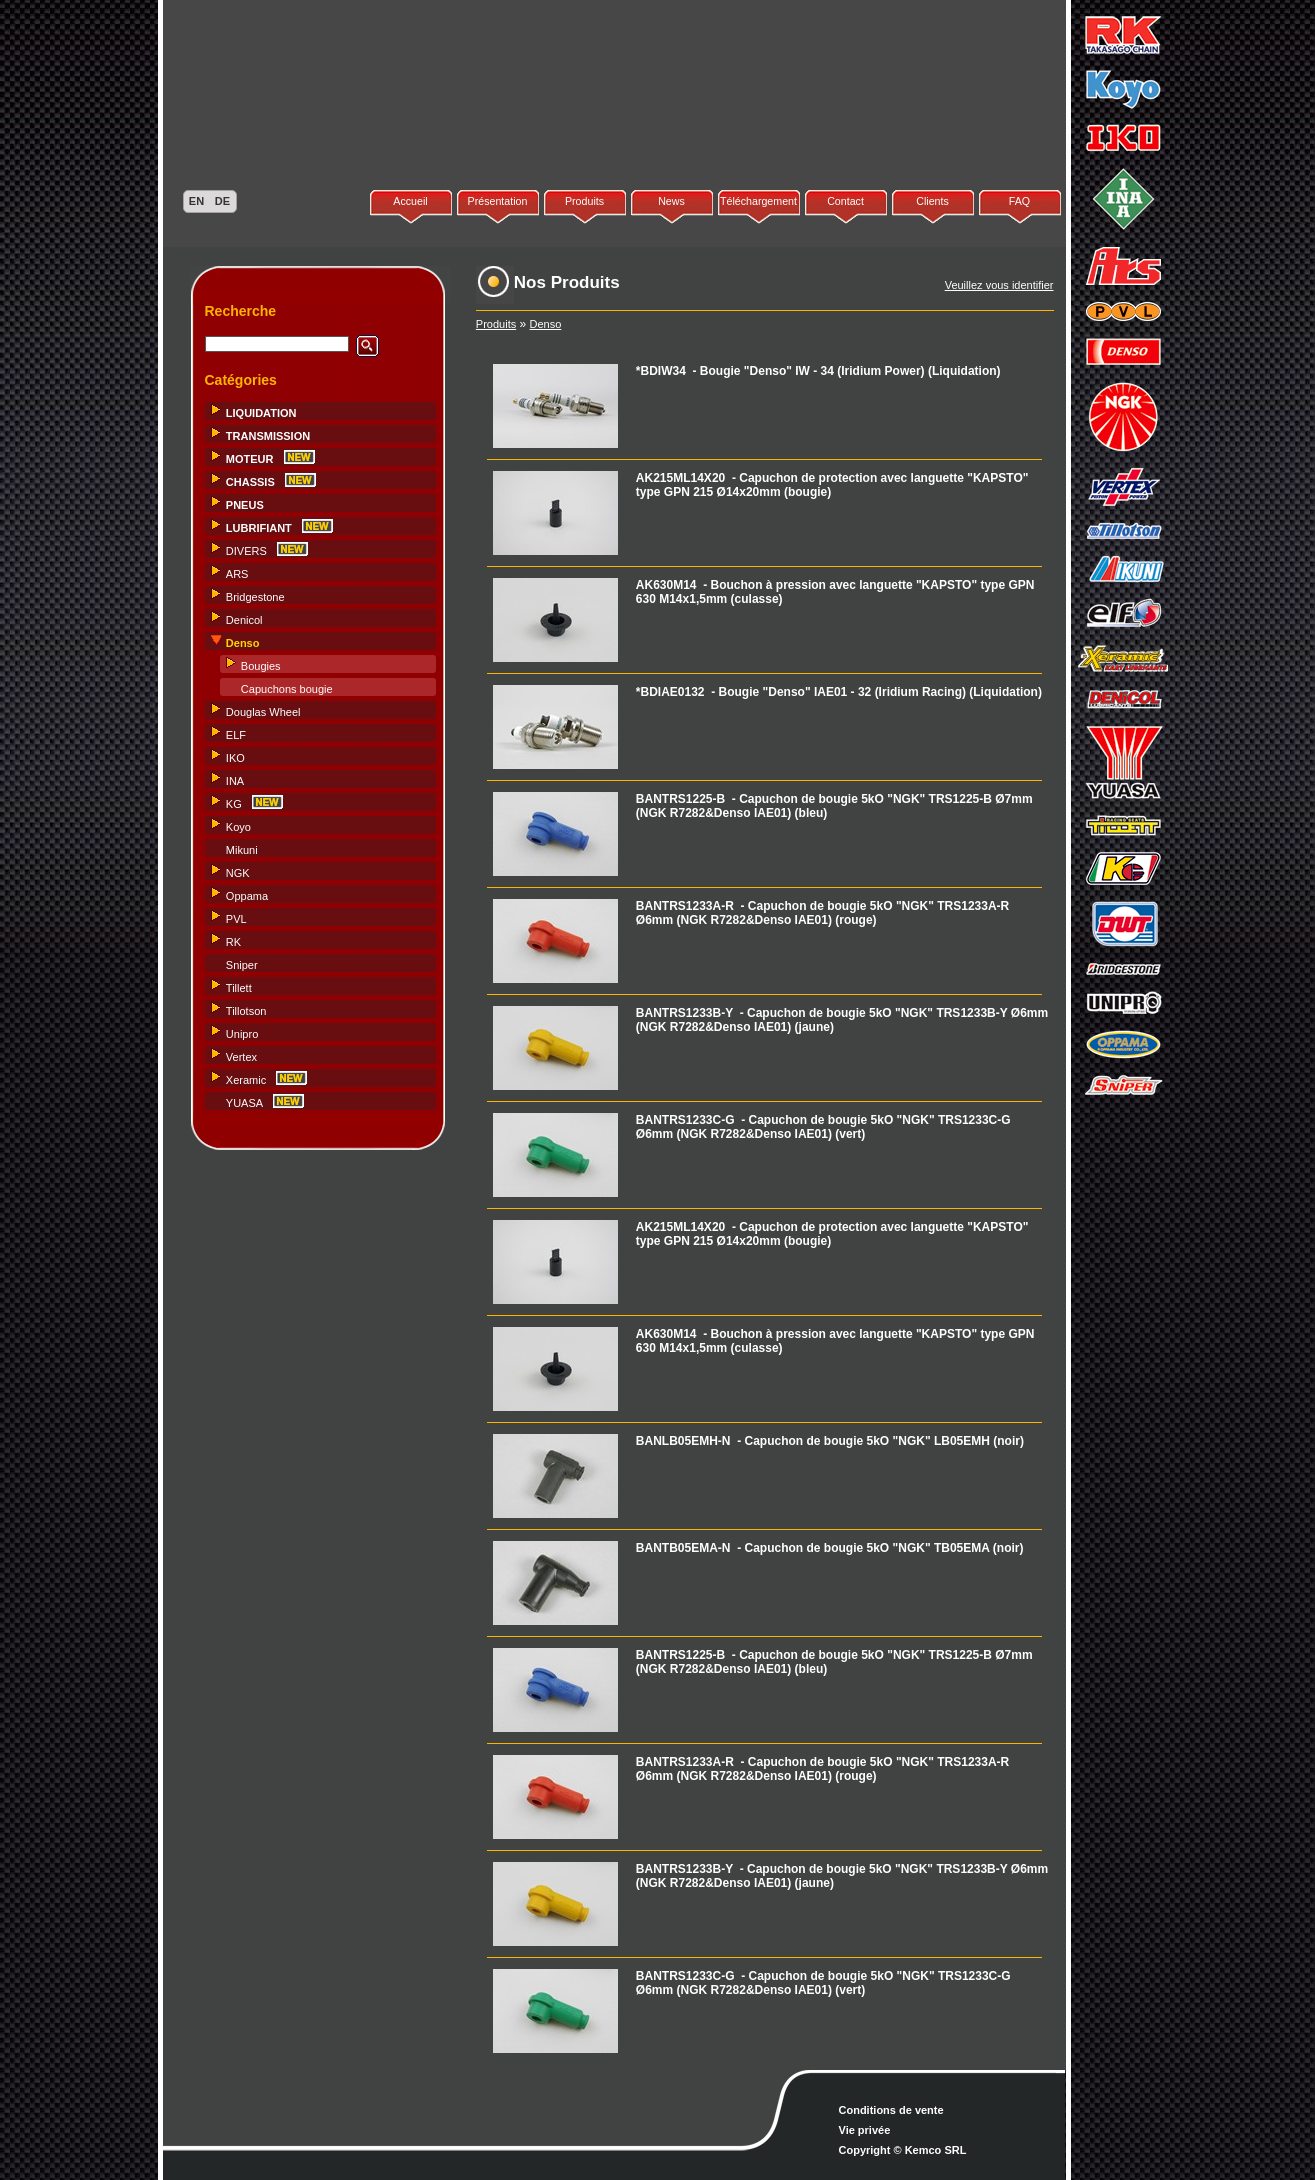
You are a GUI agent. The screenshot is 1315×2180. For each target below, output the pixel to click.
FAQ (1019, 201)
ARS (237, 574)
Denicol (244, 620)
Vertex (241, 1057)
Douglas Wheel (263, 712)
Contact (845, 201)
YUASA (244, 1103)
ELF (236, 735)
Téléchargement (758, 201)
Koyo (238, 827)
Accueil (410, 201)
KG (234, 804)
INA (235, 781)
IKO (235, 758)
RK (233, 942)
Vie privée (865, 2130)
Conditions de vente (891, 2110)
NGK (238, 873)
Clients (932, 201)
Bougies (261, 666)
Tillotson (246, 1011)
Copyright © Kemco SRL (903, 2150)
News (671, 201)
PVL (236, 919)
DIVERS (246, 551)
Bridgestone (255, 597)
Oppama (247, 896)
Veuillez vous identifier (999, 285)
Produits (584, 201)
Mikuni (242, 850)
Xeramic (246, 1080)
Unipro (242, 1034)
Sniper (242, 965)
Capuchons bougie (287, 689)
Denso (546, 324)
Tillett (239, 988)
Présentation (498, 201)
